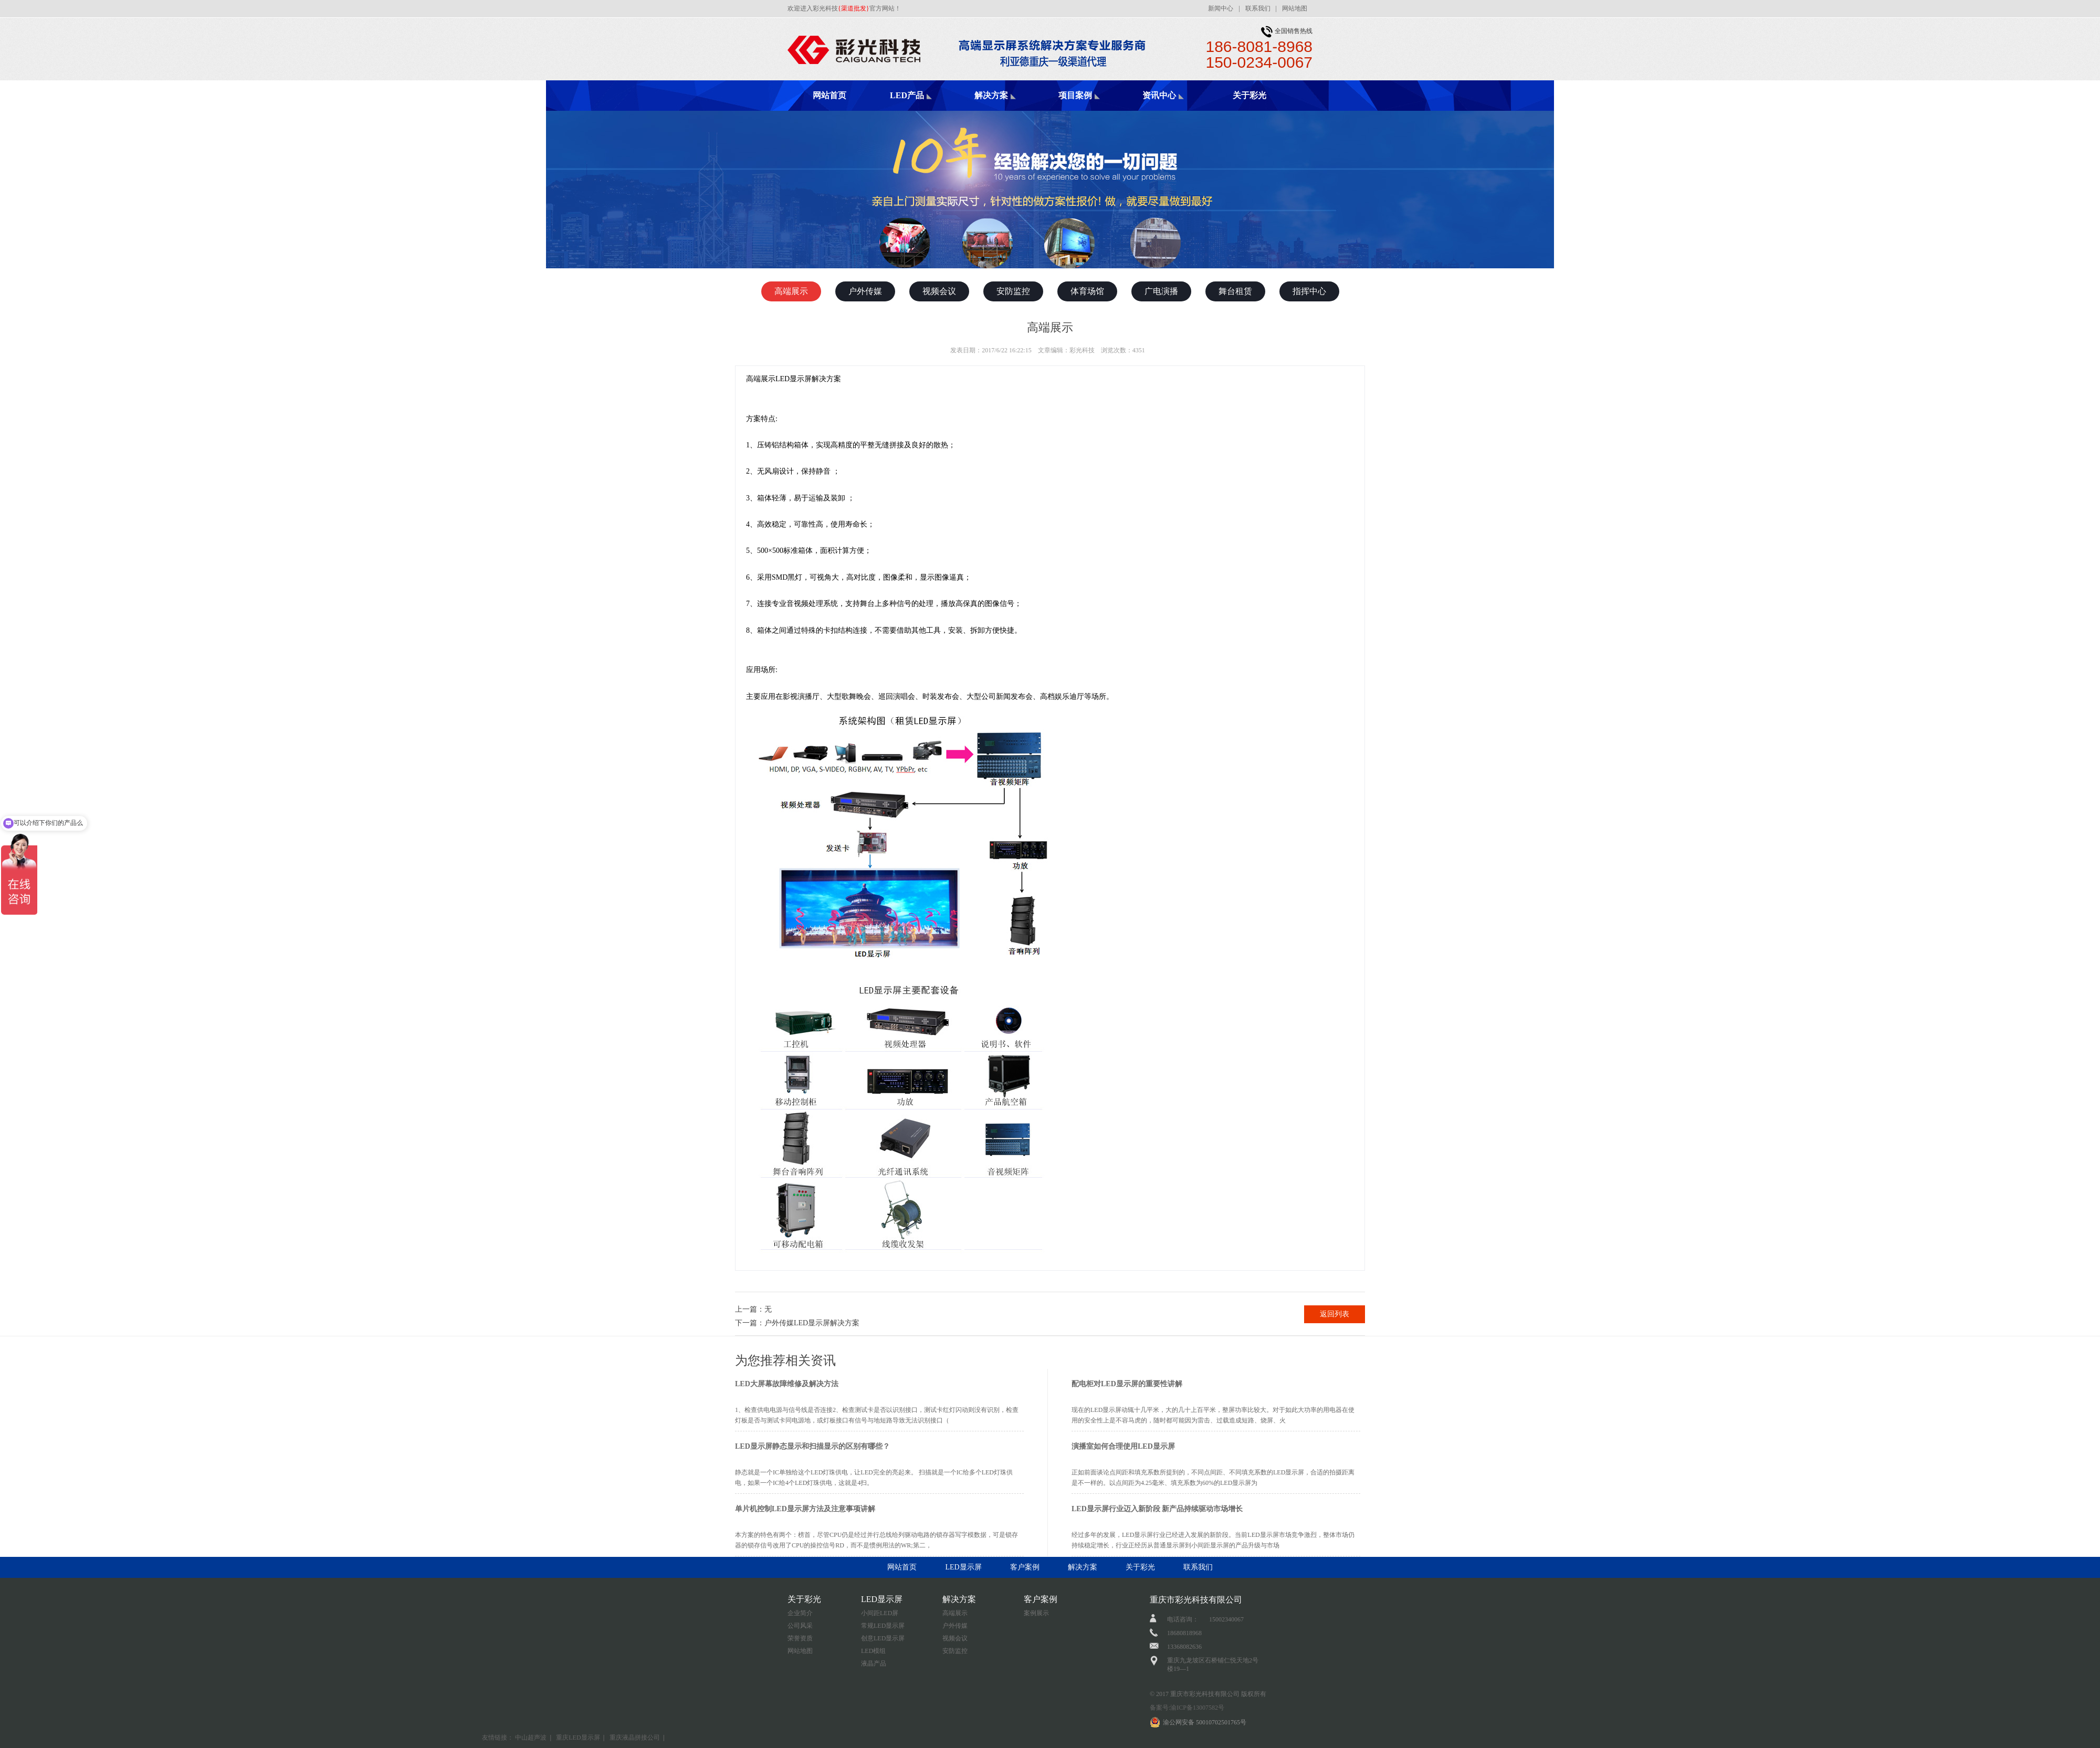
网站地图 (1294, 8)
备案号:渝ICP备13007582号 (1187, 1707)
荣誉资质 (800, 1638)
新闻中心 (1220, 8)
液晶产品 (873, 1663)
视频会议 (939, 291)
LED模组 (873, 1651)
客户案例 (1025, 1567)
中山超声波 (531, 1737)
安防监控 (1013, 291)
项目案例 (1075, 95)
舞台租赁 (1235, 291)
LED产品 (907, 95)
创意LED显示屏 (883, 1638)
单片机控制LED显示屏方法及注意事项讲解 (805, 1509)
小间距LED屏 (879, 1613)
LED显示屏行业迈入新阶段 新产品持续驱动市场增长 (1157, 1509)
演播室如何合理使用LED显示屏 (1123, 1446)
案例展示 (1036, 1613)
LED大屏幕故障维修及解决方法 (786, 1384)
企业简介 (800, 1613)
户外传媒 (865, 291)
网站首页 (829, 95)
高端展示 (791, 291)
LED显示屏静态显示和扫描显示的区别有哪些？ (812, 1446)
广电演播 (1161, 291)
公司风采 (800, 1625)
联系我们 (1257, 8)
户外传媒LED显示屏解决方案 (811, 1323)
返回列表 (1334, 1314)
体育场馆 (1087, 291)
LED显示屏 (963, 1567)
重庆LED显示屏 (578, 1737)
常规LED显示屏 (883, 1625)
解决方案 (991, 95)
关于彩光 (1249, 95)
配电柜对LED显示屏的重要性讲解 (1127, 1384)
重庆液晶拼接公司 (635, 1737)
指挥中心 (1309, 291)
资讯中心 (1159, 95)
